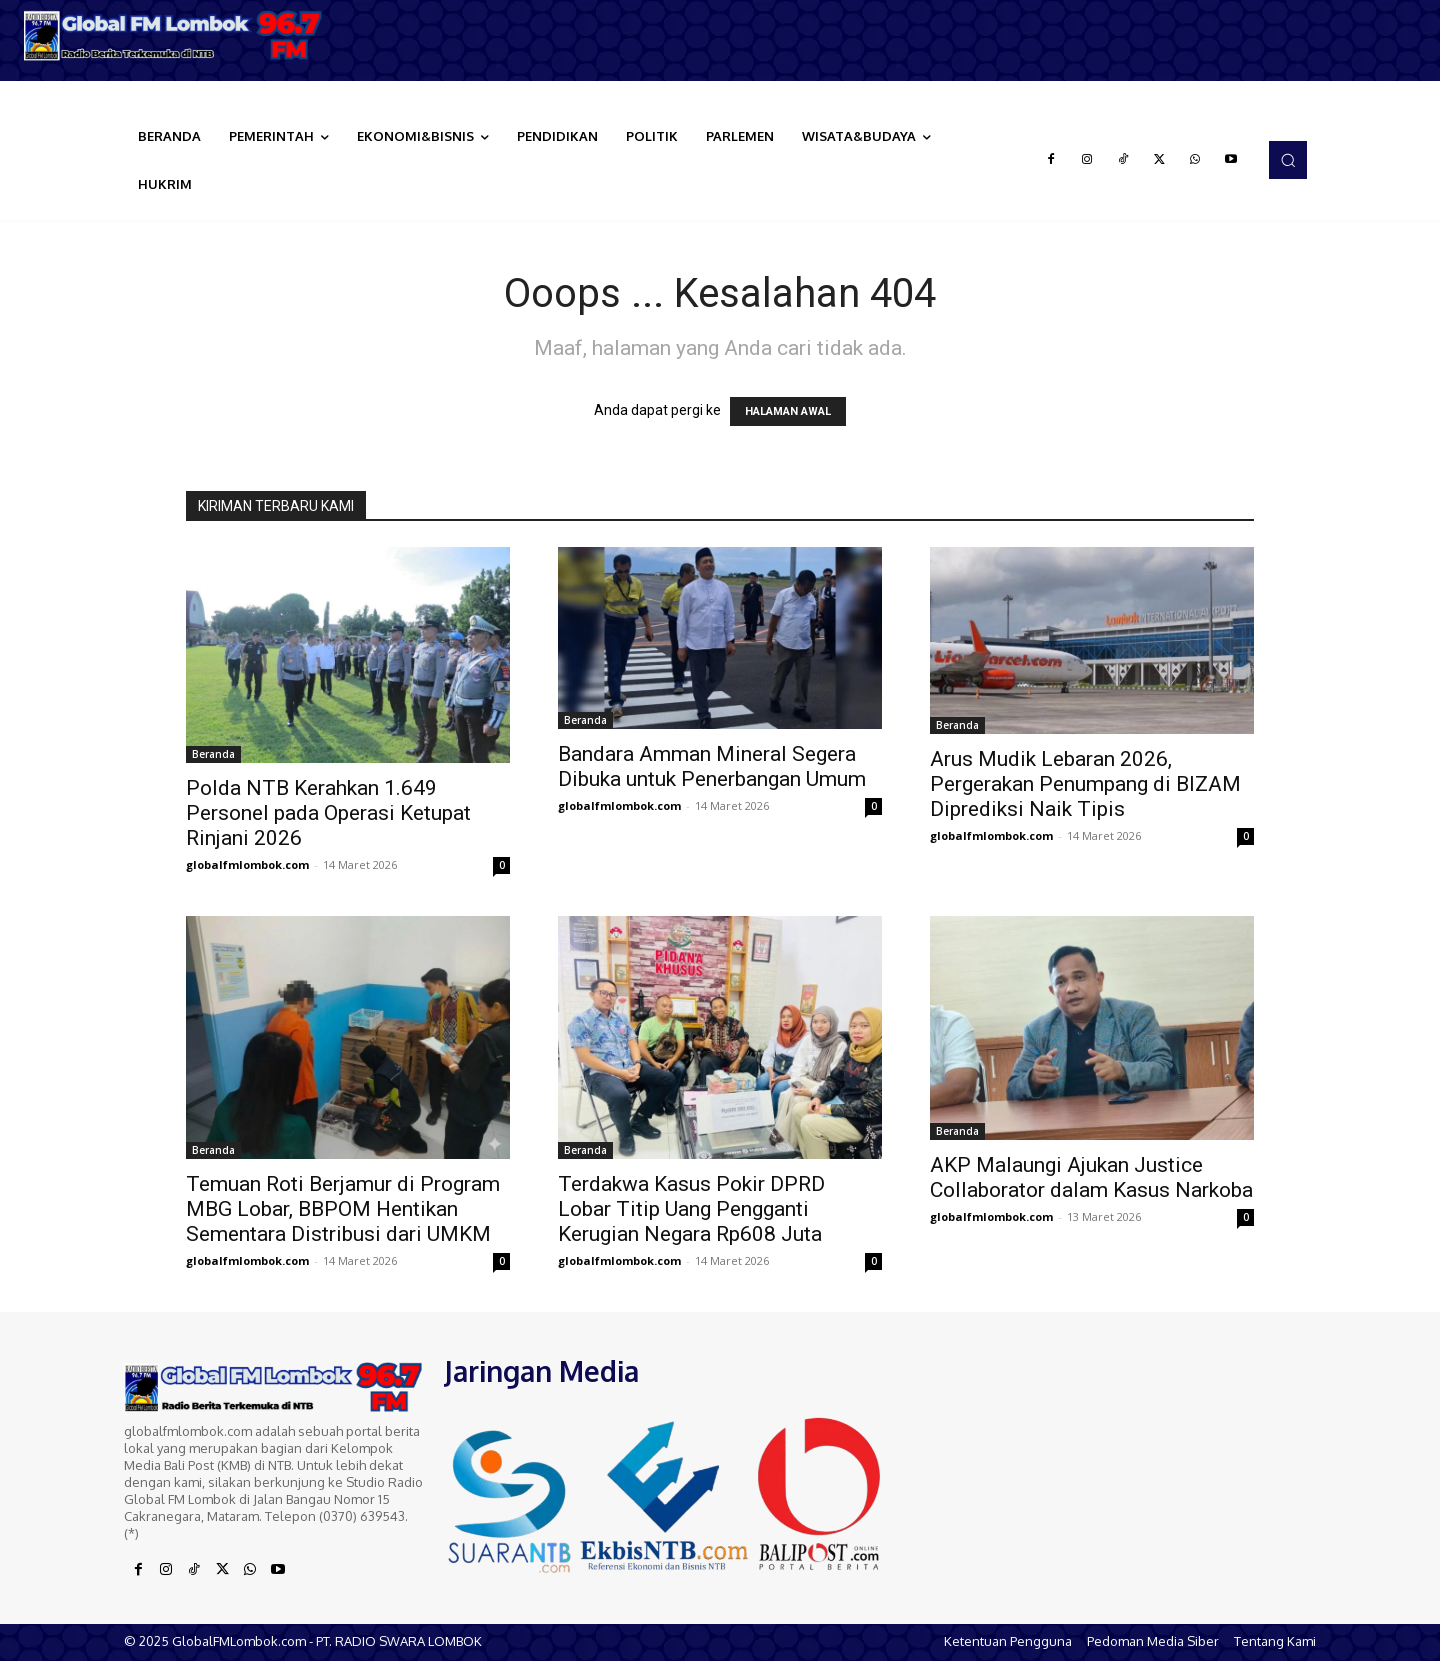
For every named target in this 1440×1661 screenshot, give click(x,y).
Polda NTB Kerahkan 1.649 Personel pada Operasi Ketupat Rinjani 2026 (328, 813)
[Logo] (180, 35)
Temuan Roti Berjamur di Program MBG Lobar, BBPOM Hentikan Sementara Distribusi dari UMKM (343, 1209)
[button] (1288, 160)
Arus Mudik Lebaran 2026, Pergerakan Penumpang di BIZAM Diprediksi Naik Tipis (1085, 784)
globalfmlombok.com (247, 864)
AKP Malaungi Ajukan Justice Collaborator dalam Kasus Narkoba (1091, 1177)
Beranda (213, 754)
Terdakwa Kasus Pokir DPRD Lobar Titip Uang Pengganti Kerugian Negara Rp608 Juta (691, 1209)
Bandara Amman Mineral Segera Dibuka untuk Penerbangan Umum (712, 766)
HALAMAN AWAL (788, 411)
